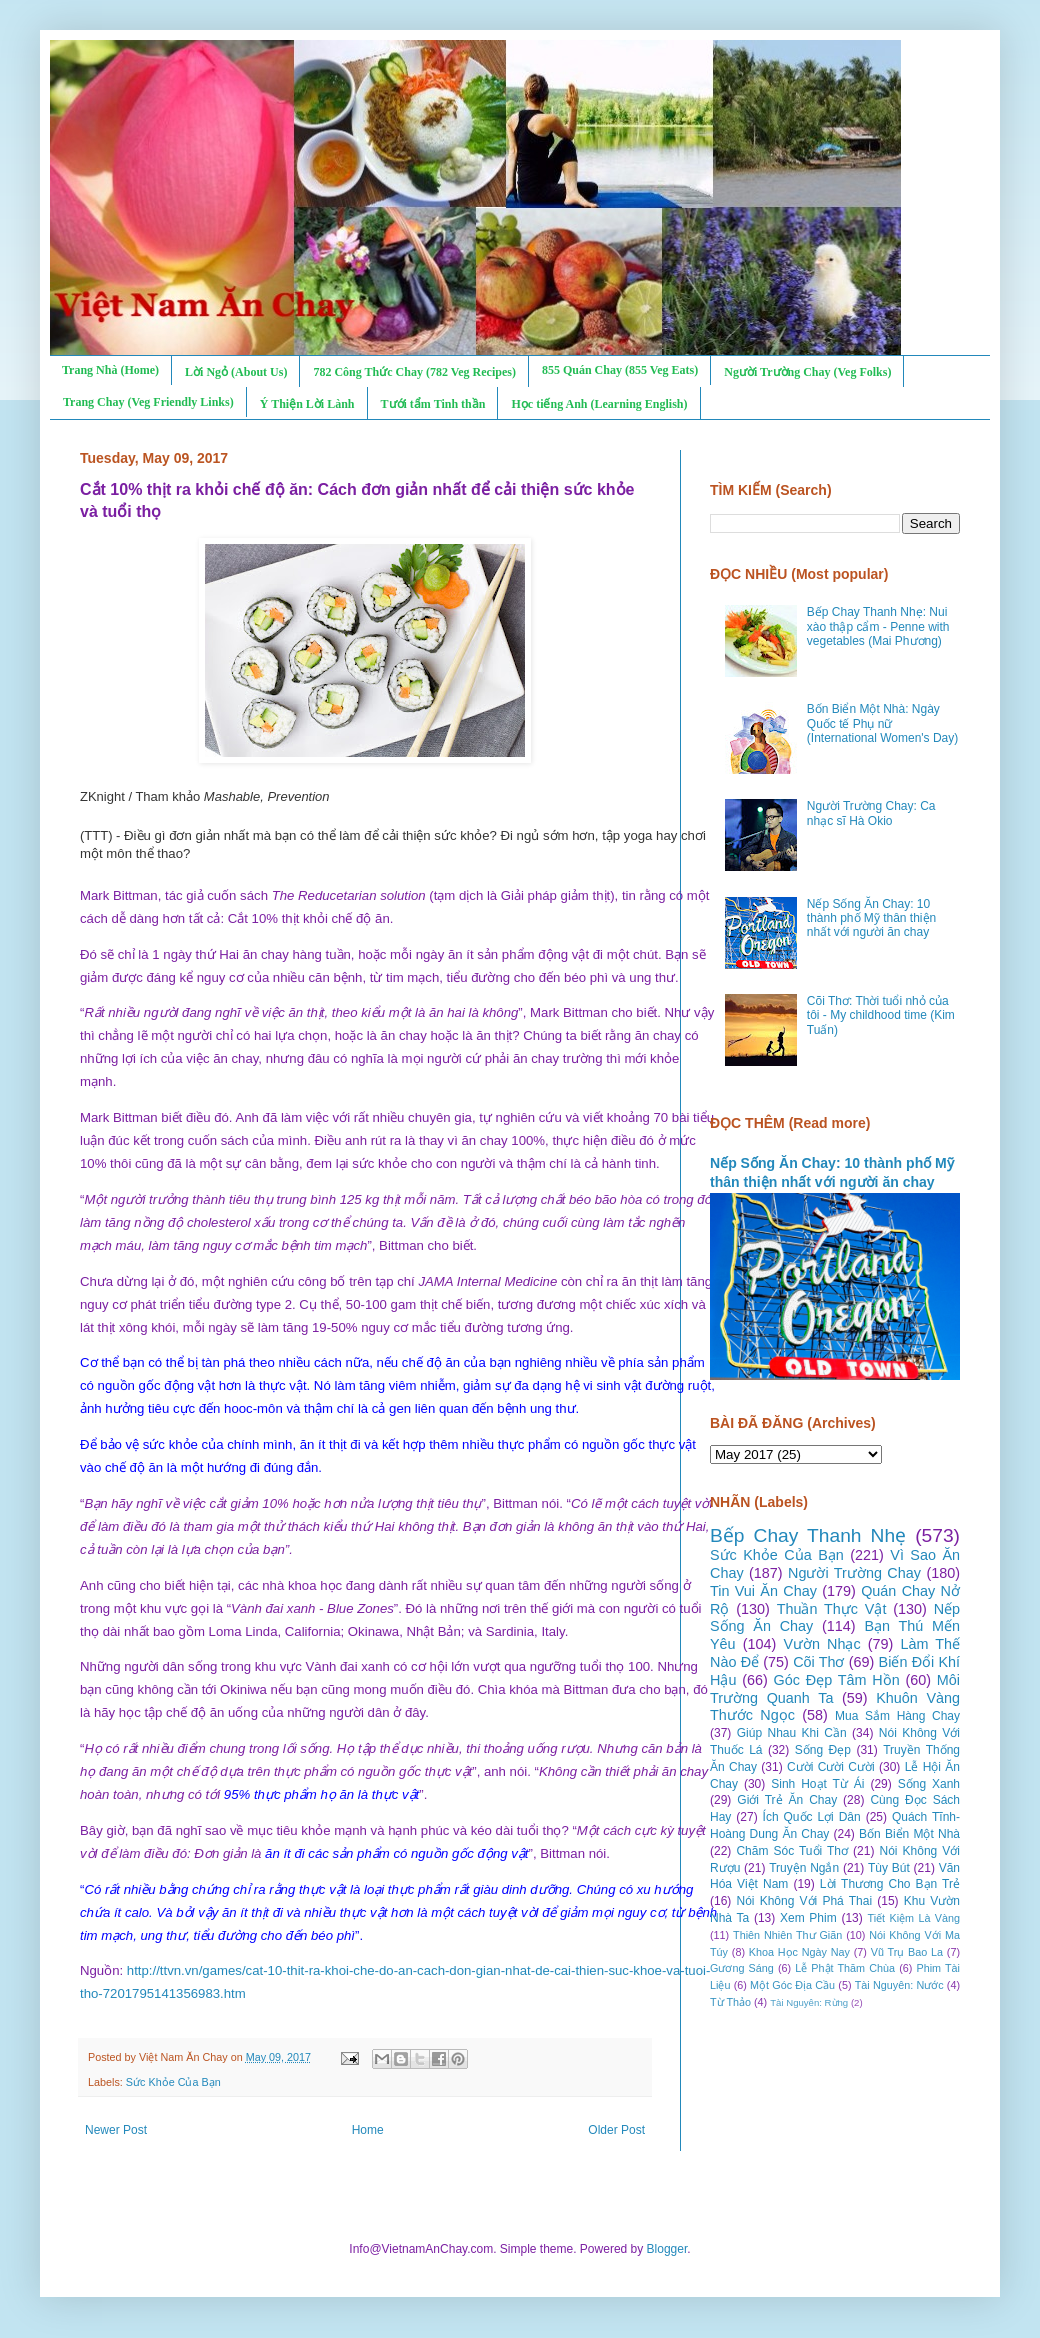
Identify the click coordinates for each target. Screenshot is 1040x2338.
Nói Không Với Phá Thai (805, 1901)
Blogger (667, 2249)
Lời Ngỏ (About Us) (236, 372)
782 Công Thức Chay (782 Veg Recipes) (414, 372)
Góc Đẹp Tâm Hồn (837, 1680)
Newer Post (116, 2130)
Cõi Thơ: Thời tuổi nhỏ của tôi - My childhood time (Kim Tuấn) (881, 1015)
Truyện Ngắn (804, 1868)
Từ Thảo (730, 2002)
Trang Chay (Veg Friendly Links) (148, 402)
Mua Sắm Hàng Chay (897, 1716)
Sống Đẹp (823, 1750)
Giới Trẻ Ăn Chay (787, 1800)
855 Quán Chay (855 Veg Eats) (620, 370)
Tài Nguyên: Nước (899, 1985)
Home (368, 2130)
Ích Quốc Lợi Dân (812, 1817)
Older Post (616, 2130)
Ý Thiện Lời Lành (307, 404)
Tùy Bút (889, 1868)
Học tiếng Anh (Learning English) (599, 404)
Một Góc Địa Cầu (792, 1985)
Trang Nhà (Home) (110, 370)
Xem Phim (808, 1918)
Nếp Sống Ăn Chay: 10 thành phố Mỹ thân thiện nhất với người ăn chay (871, 918)
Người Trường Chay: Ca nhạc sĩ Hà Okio (871, 813)
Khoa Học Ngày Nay (799, 1952)
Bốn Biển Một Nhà (909, 1834)
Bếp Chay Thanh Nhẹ (808, 1535)
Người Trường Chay (854, 1573)
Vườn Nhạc (821, 1644)
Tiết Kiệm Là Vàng (913, 1918)
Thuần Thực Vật (832, 1609)
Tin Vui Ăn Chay (763, 1591)
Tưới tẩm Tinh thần (433, 404)
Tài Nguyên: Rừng (809, 2002)
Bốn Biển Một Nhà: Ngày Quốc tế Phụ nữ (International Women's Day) (882, 723)
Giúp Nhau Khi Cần (792, 1733)
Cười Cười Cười (831, 1767)
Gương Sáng (742, 1968)
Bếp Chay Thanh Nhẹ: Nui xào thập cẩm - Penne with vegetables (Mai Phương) (878, 626)
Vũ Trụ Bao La (907, 1952)
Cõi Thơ (818, 1662)
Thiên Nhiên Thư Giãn (787, 1935)
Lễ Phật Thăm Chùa (845, 1968)
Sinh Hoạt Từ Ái (817, 1784)
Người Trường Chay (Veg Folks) (807, 372)
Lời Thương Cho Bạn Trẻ (890, 1884)
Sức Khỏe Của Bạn (173, 2082)
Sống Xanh (929, 1784)
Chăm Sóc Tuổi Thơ (792, 1851)
